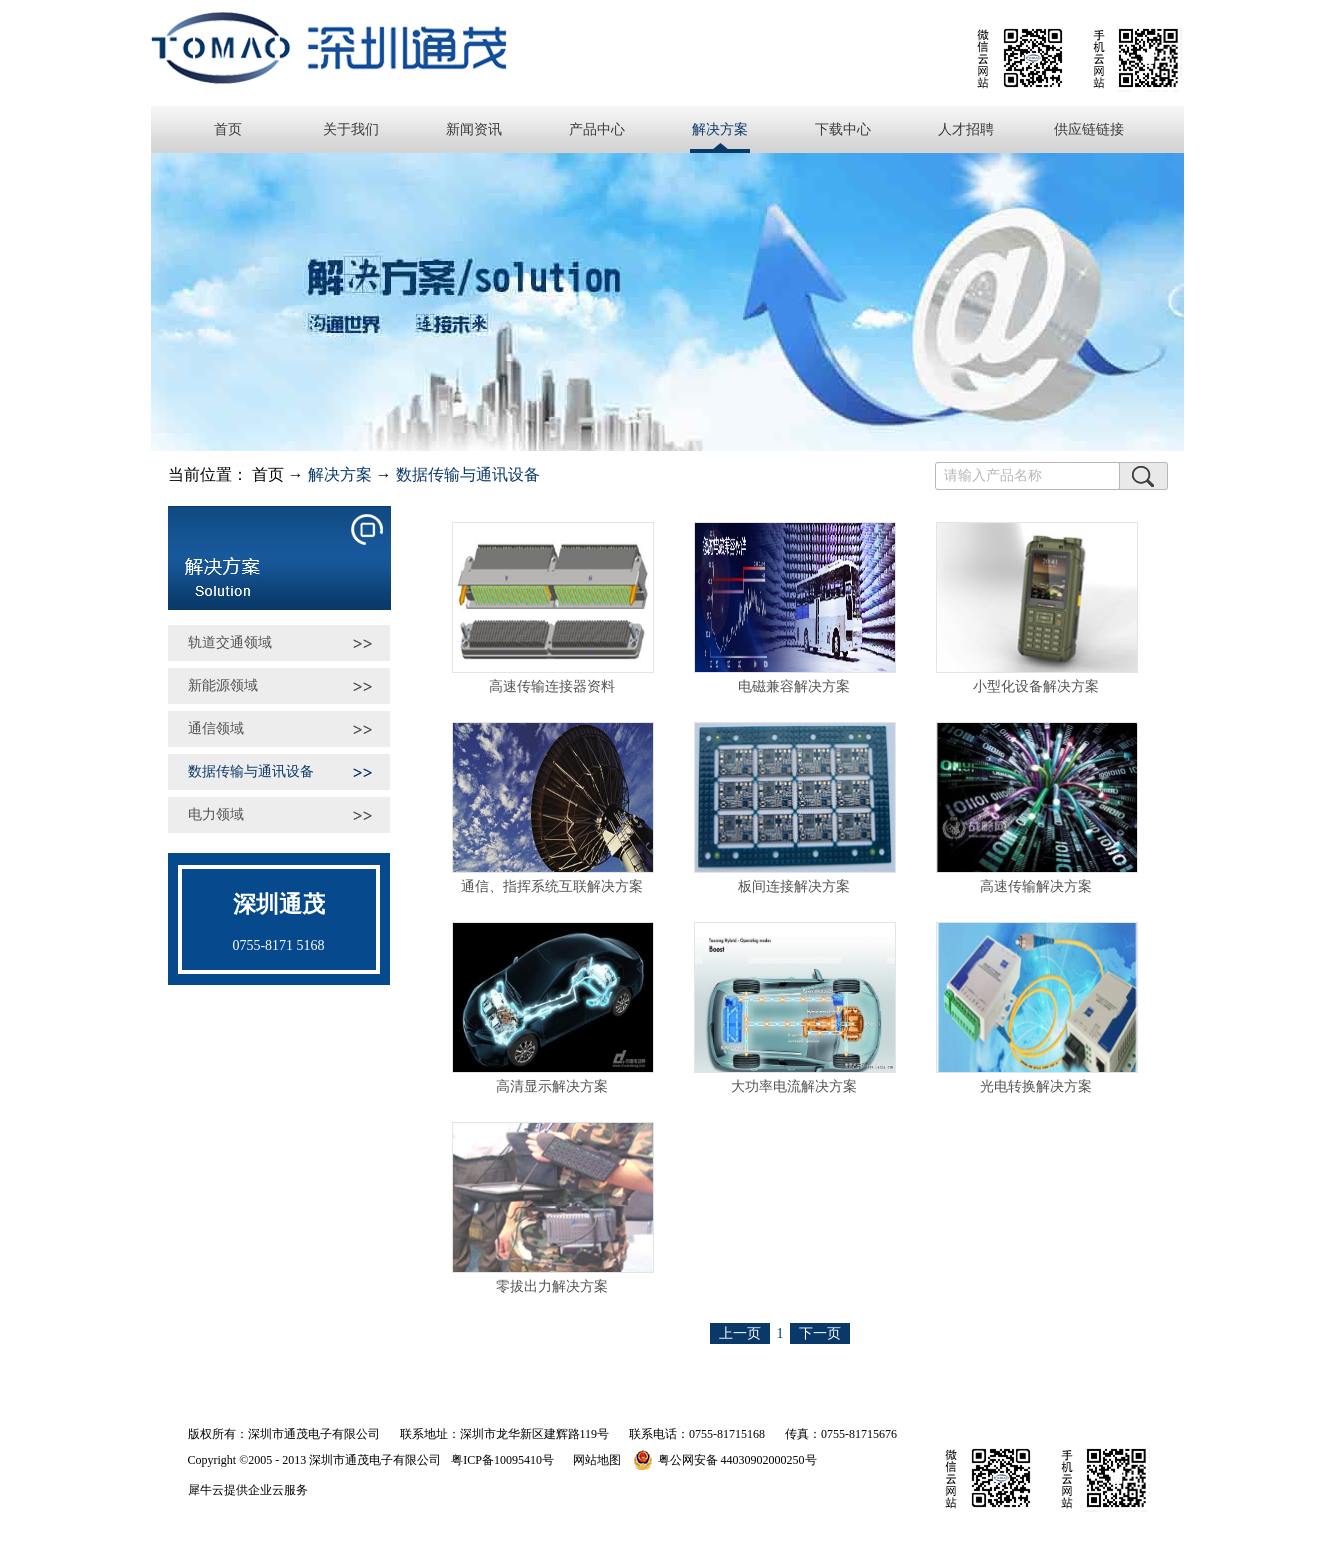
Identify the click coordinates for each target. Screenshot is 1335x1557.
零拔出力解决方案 (552, 1286)
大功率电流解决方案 (794, 1086)
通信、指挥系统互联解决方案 (552, 886)
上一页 (740, 1333)
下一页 (820, 1333)
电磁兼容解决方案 (794, 686)
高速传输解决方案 (1036, 886)
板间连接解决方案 (794, 886)
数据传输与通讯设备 (468, 474)
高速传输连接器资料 (552, 686)
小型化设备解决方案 (1036, 686)
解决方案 (340, 474)
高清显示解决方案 (552, 1086)
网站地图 (594, 1460)
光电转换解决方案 (1036, 1086)
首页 (228, 129)
